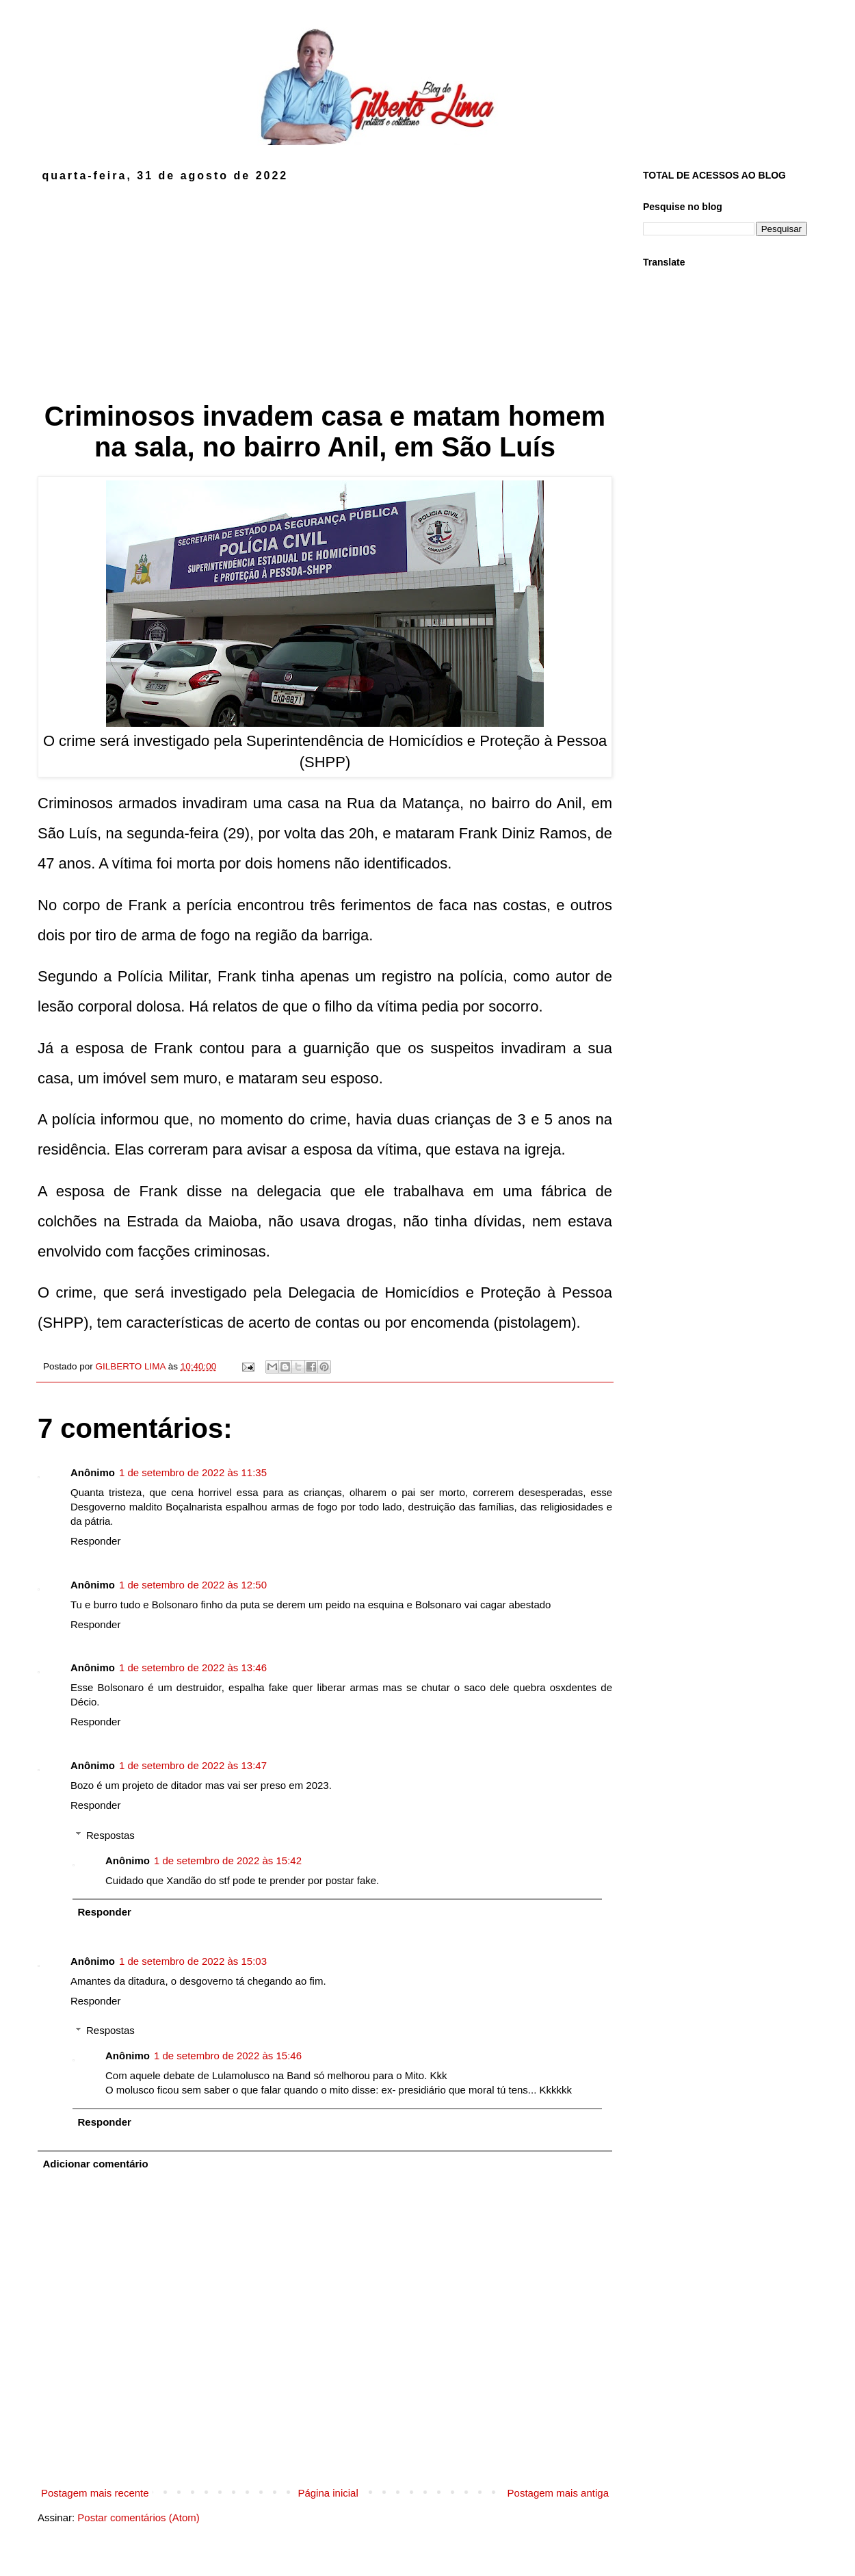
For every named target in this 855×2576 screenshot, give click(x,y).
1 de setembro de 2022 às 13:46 (193, 1667)
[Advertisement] (325, 285)
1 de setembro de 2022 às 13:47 (193, 1765)
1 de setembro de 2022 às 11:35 (193, 1472)
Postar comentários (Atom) (138, 2517)
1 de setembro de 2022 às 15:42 (228, 1860)
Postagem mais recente (95, 2493)
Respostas (110, 1835)
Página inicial (328, 2493)
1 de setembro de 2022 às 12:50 (193, 1584)
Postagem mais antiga (558, 2493)
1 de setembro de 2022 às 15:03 (193, 1961)
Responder (95, 1541)
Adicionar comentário (95, 2163)
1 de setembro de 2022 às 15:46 (228, 2055)
